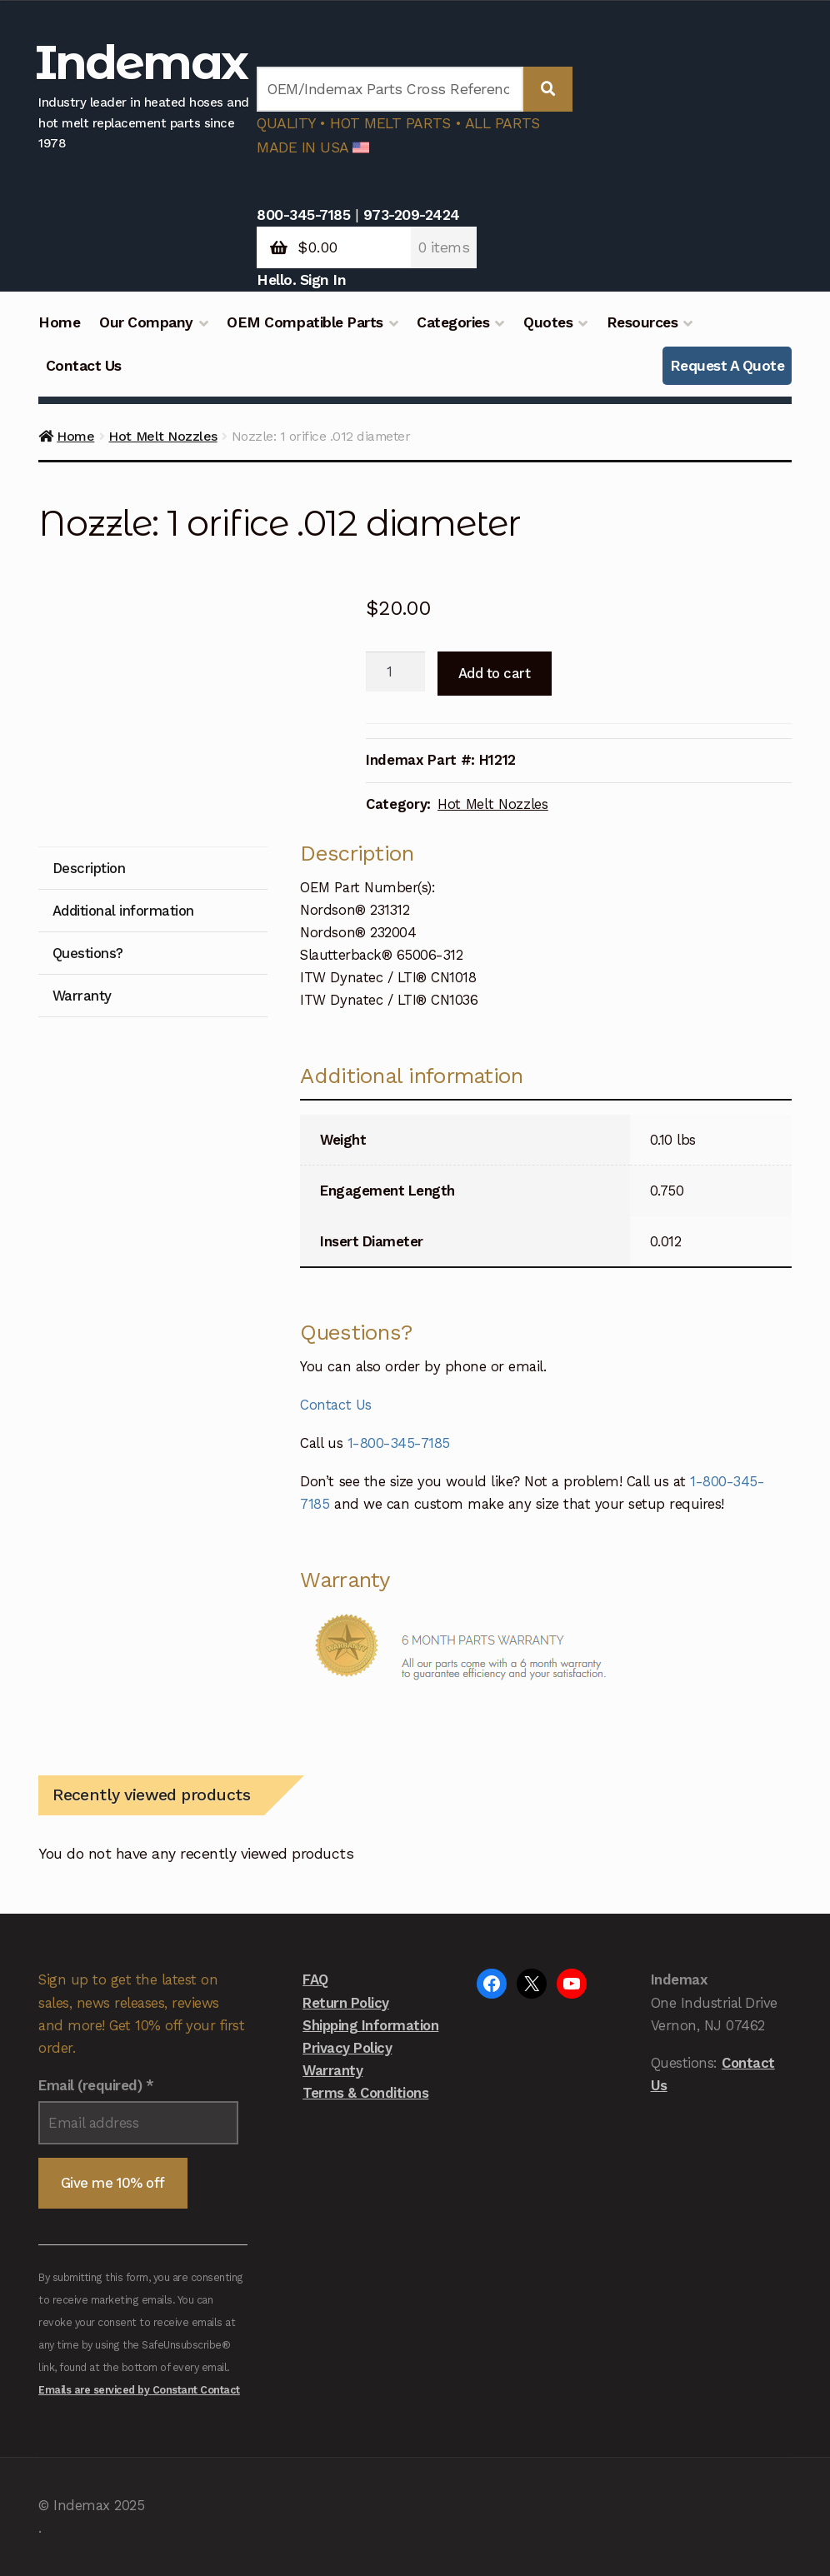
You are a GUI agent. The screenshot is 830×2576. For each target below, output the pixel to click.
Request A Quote (727, 365)
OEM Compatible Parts (304, 322)
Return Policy (345, 2002)
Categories (453, 322)
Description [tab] (89, 868)
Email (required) (95, 2085)
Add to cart (494, 673)
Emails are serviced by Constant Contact (139, 2390)
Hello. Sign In (301, 280)
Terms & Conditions (365, 2092)
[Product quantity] (395, 671)
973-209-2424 (411, 215)
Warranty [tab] (82, 995)
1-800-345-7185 (399, 1443)
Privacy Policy (347, 2047)
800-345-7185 (303, 215)
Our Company (146, 322)
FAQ (315, 1979)
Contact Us (84, 365)
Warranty (332, 2070)
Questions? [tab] (87, 953)
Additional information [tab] (123, 910)
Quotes (547, 322)
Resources (642, 322)
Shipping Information (370, 2025)
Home (59, 322)
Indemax (141, 62)
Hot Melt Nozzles (162, 436)
